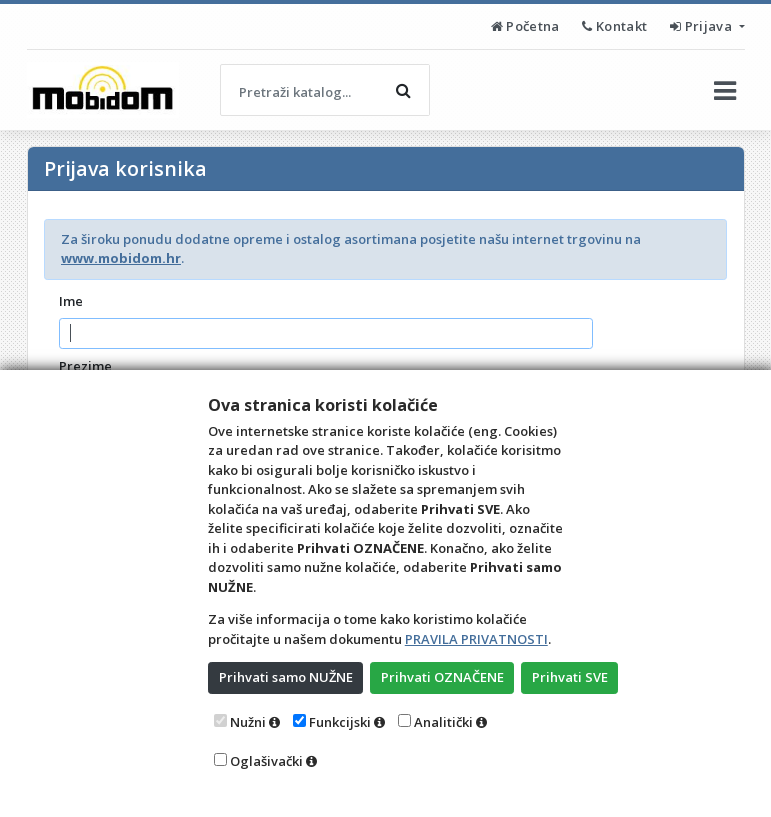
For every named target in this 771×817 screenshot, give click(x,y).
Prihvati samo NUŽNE (286, 677)
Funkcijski (340, 722)
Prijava (702, 26)
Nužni (248, 722)
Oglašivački (266, 761)
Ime (71, 301)
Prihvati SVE (570, 677)
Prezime (85, 366)
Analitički (443, 722)
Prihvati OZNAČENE (442, 677)
